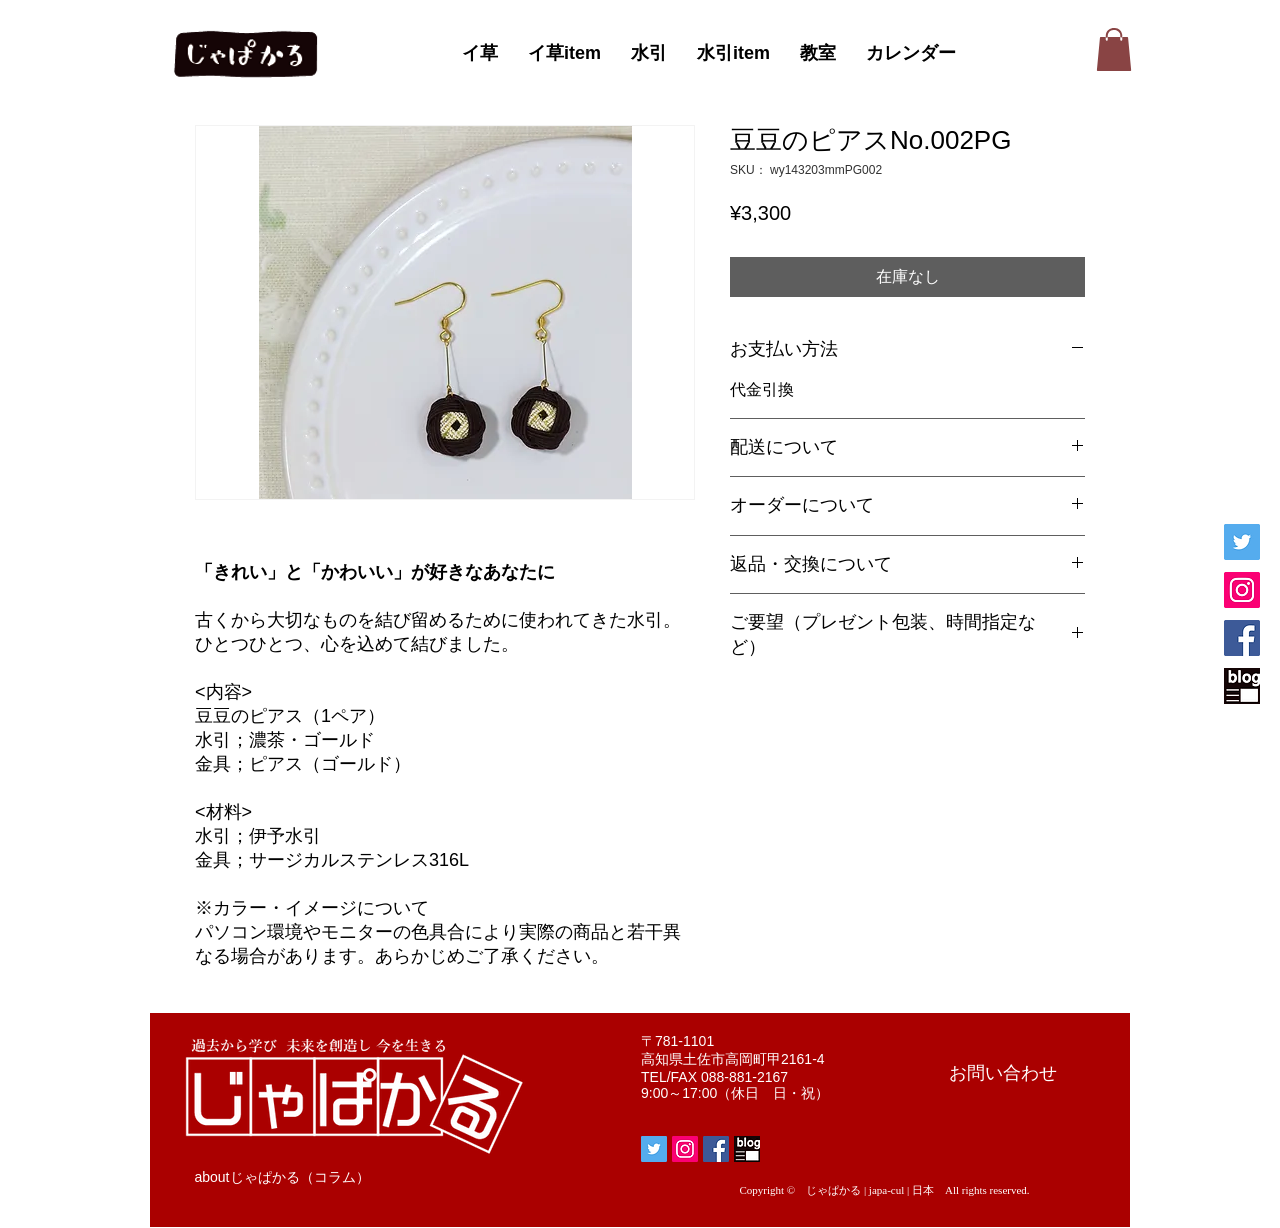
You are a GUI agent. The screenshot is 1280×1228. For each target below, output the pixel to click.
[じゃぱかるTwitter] (1242, 542)
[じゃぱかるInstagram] (1242, 590)
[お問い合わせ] (1003, 1074)
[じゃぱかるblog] (1242, 686)
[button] (1114, 49)
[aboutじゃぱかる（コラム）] (282, 1178)
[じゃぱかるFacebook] (1242, 638)
